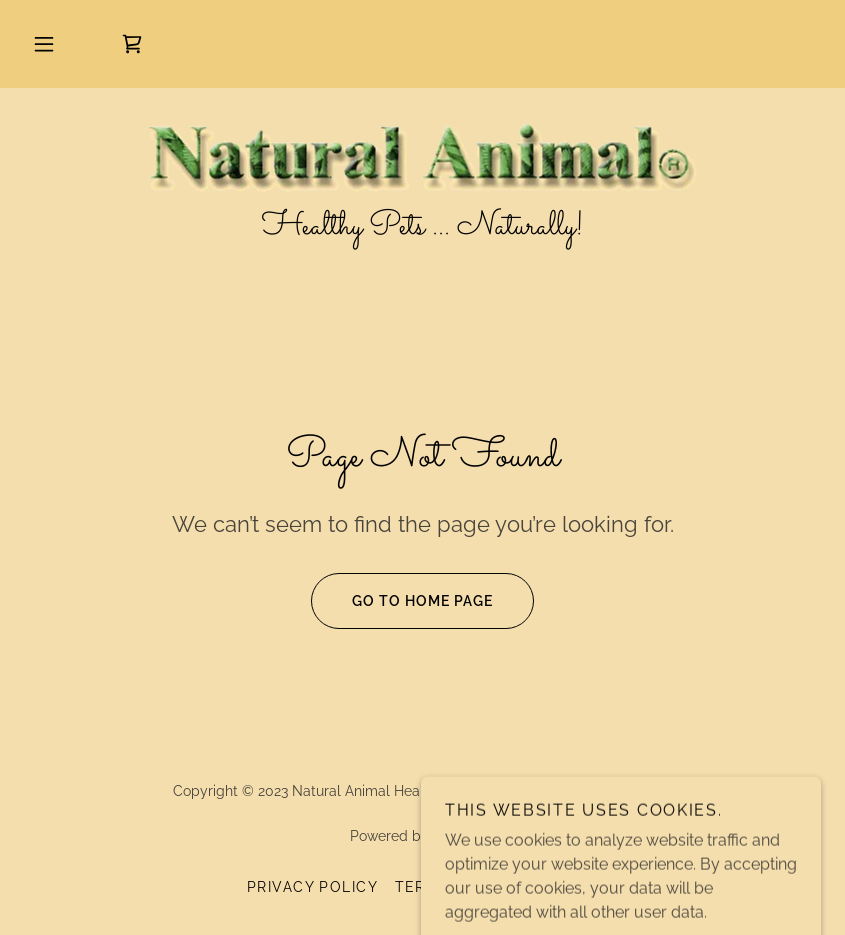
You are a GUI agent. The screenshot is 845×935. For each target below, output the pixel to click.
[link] (132, 44)
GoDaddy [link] (464, 836)
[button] (44, 44)
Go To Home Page (402, 601)
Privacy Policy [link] (313, 887)
